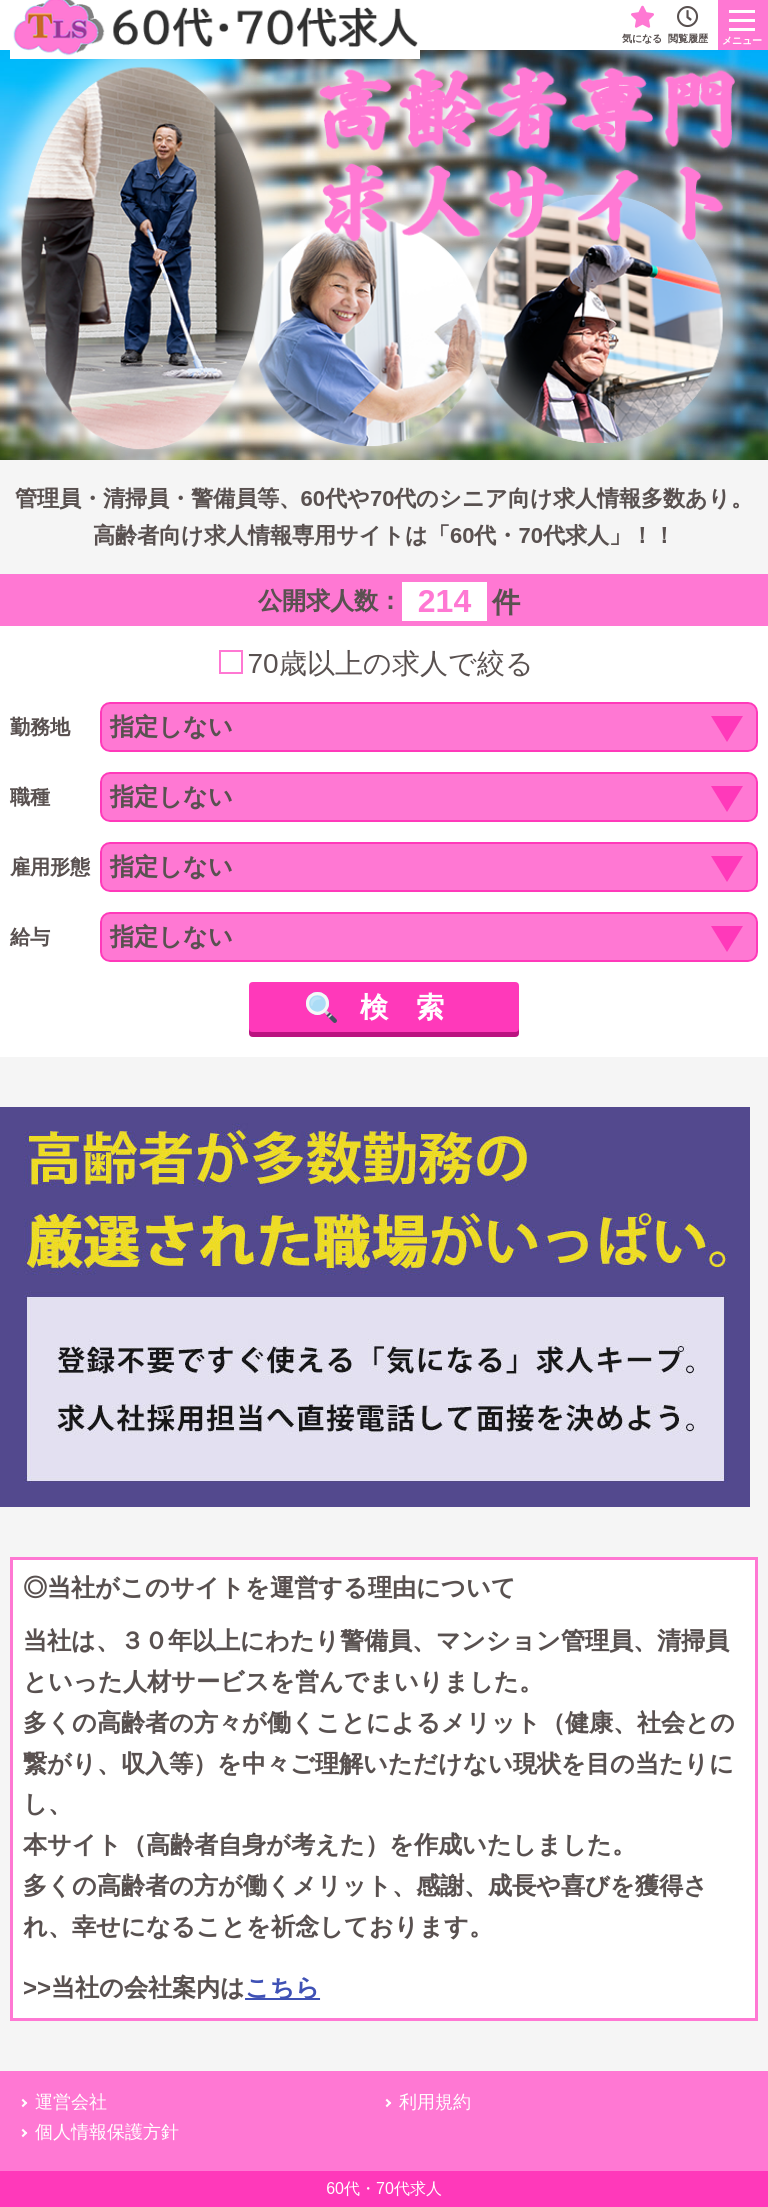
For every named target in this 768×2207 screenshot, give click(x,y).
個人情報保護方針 (107, 2132)
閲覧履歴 (688, 25)
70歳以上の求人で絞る (390, 663)
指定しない (171, 726)
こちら (282, 1987)
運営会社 (71, 2102)
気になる (642, 25)
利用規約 (435, 2102)
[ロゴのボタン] (743, 25)
